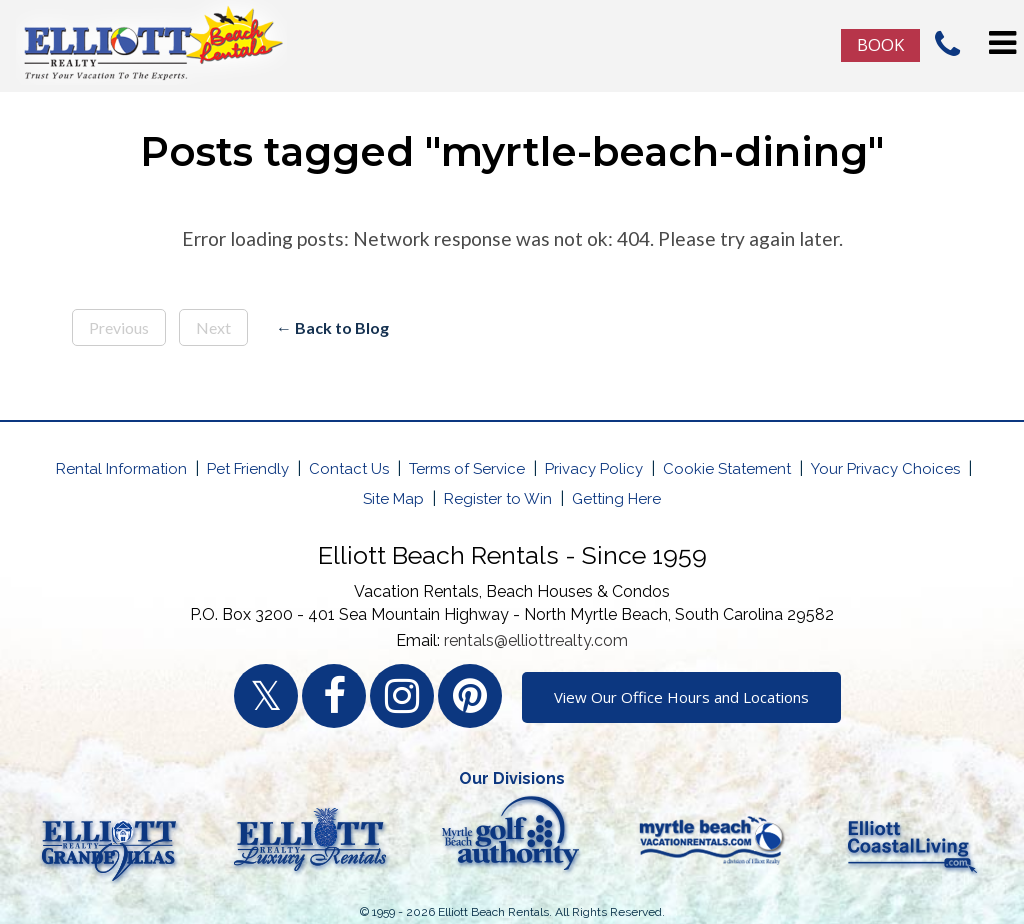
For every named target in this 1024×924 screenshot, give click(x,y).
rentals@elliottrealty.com (536, 640)
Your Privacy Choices (885, 469)
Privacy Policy (594, 469)
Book (880, 44)
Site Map (393, 499)
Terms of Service (467, 469)
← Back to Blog (332, 327)
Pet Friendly (248, 469)
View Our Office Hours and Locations (681, 697)
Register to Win (498, 499)
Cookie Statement (727, 469)
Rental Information (121, 469)
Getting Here (616, 499)
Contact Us (349, 469)
